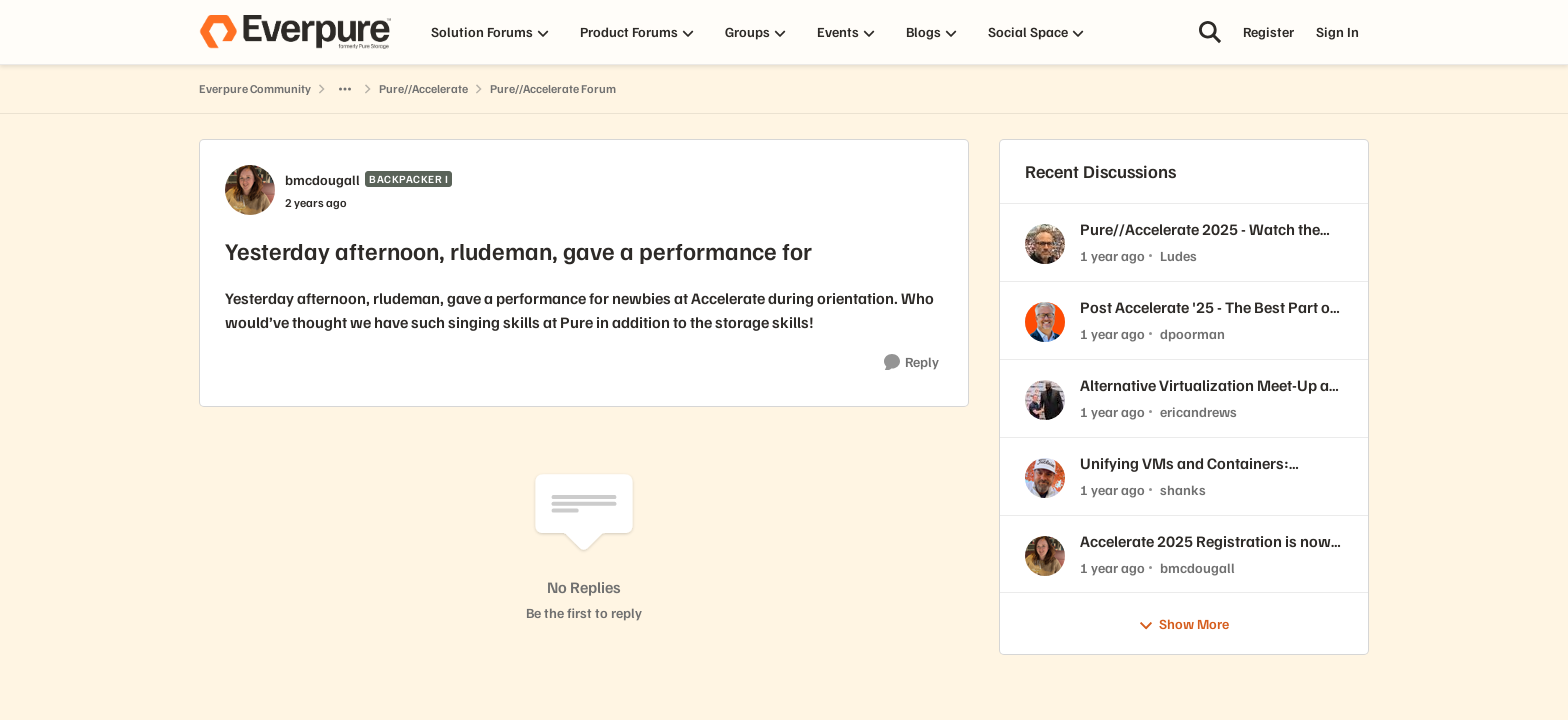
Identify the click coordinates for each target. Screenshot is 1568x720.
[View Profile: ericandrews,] (1045, 400)
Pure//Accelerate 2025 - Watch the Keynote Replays (1200, 229)
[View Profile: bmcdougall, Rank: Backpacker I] (250, 190)
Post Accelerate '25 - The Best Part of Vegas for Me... (1207, 307)
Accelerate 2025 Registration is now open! (1205, 541)
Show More (1183, 624)
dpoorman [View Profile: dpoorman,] (1192, 333)
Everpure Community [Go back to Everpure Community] (255, 88)
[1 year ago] (1112, 255)
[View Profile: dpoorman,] (1045, 322)
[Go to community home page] (295, 32)
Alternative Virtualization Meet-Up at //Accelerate (1207, 385)
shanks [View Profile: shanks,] (1183, 489)
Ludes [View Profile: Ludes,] (1178, 255)
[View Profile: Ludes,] (1045, 244)
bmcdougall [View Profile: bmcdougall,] (1197, 566)
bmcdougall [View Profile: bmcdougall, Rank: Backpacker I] (322, 179)
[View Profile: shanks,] (1045, 478)
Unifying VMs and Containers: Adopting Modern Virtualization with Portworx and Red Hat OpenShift (1207, 463)
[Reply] (911, 362)
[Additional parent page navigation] (345, 89)
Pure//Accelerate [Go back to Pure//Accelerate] (423, 88)
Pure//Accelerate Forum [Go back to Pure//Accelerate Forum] (553, 88)
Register (1268, 31)
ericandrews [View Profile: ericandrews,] (1198, 411)
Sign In (1337, 31)
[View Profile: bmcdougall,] (1045, 556)
